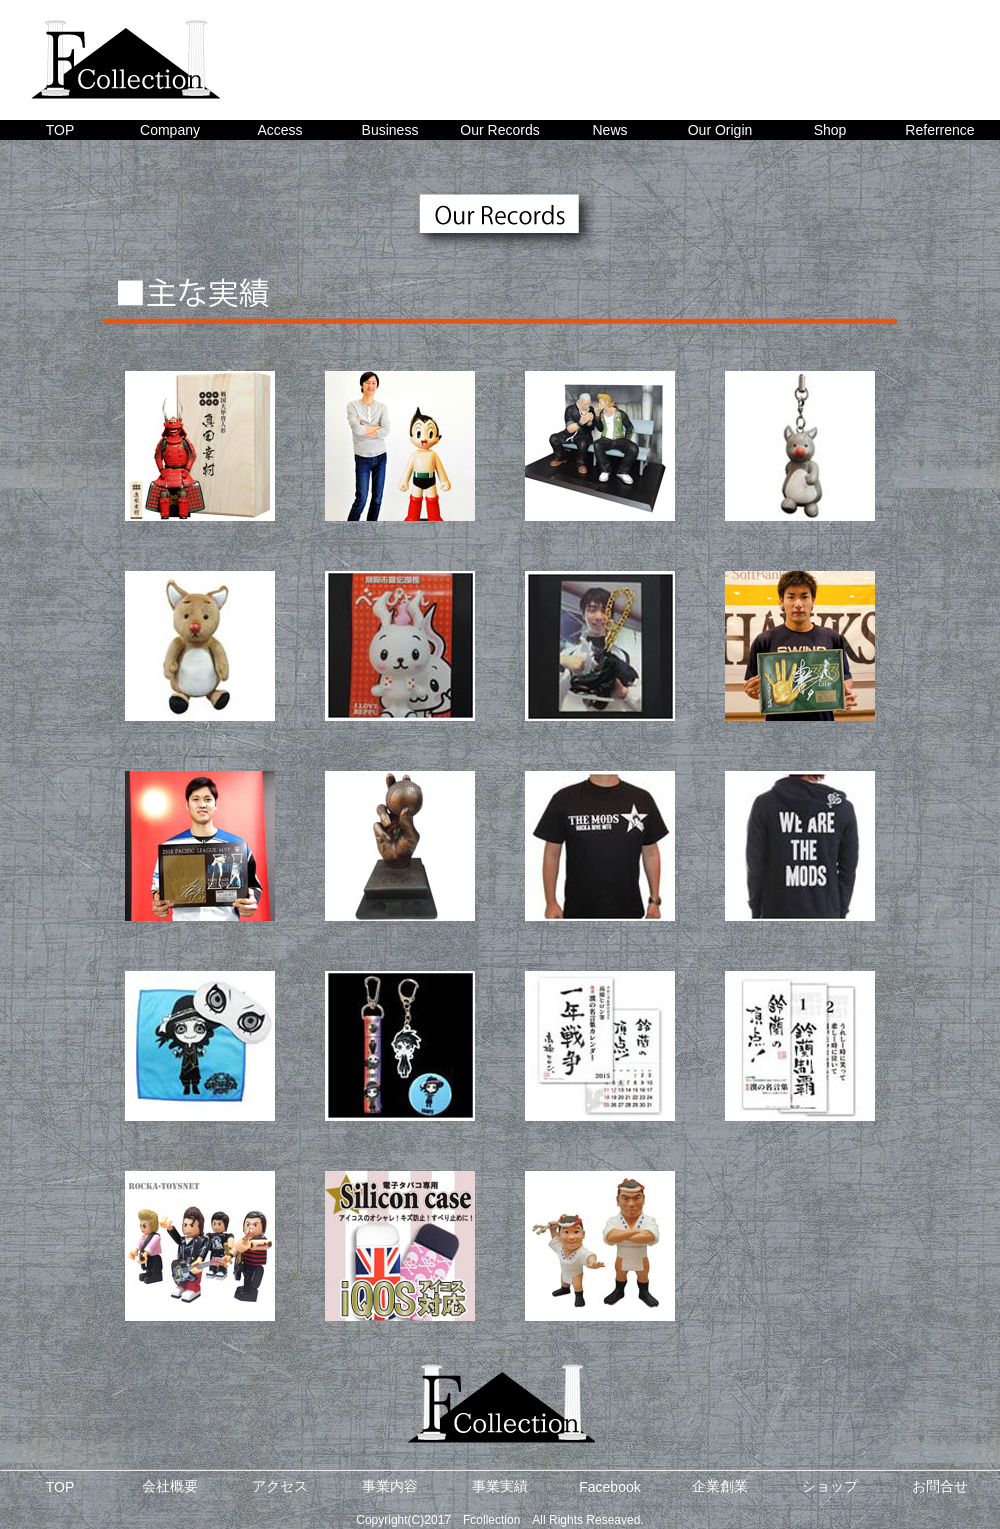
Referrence (939, 130)
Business (390, 130)
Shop (830, 130)
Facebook (609, 1487)
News (609, 130)
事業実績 (500, 1486)
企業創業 (720, 1486)
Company (170, 130)
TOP (60, 130)
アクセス (280, 1486)
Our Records (499, 130)
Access (279, 130)
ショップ (830, 1486)
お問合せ (940, 1486)
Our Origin (720, 130)
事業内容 (390, 1486)
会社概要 (170, 1486)
